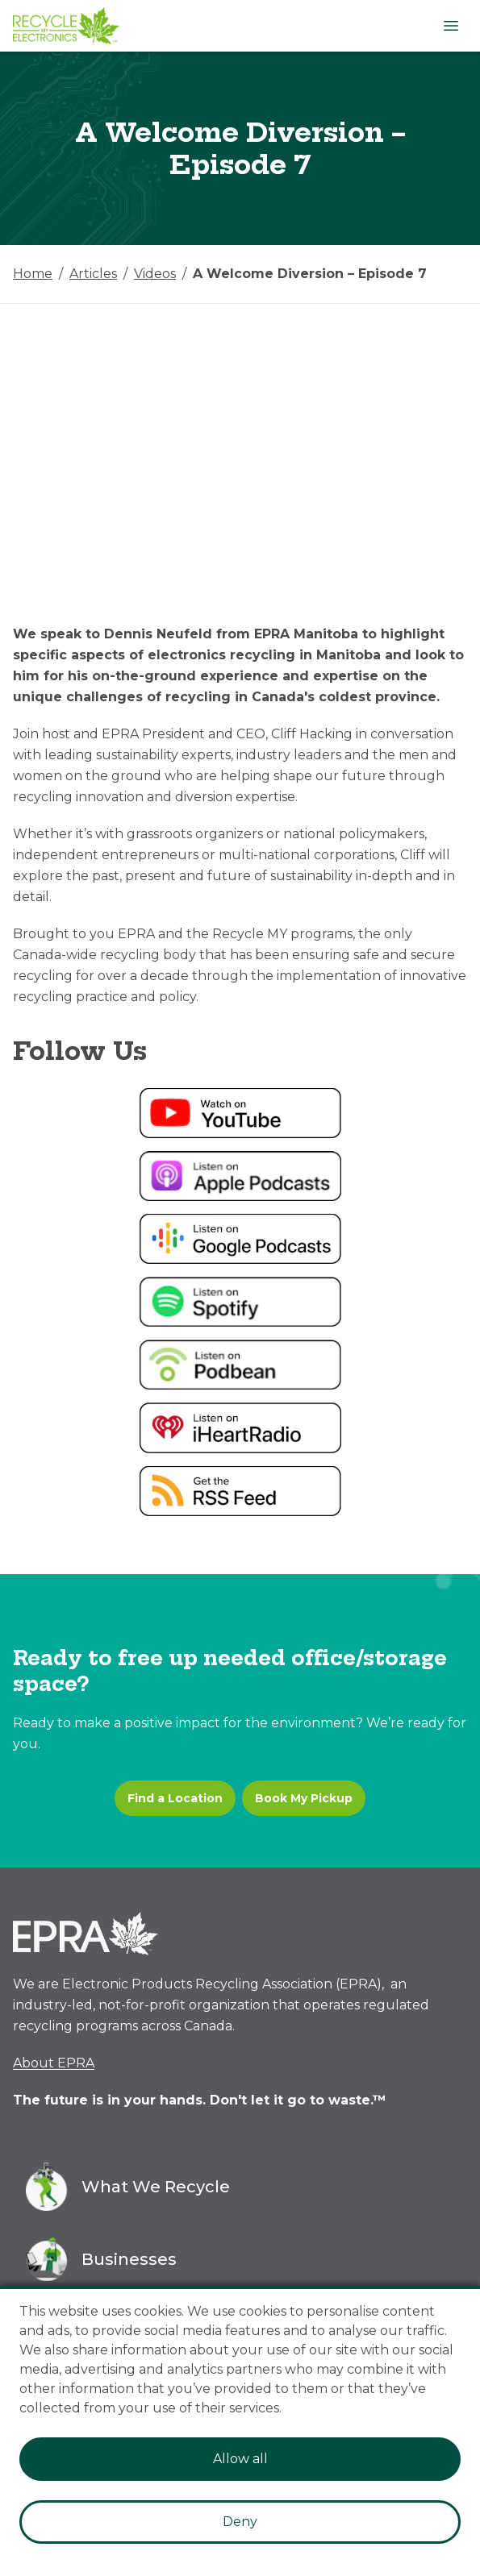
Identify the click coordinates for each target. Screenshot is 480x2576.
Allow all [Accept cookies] (240, 2458)
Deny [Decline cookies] (240, 2521)
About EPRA (53, 2063)
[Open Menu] (451, 26)
